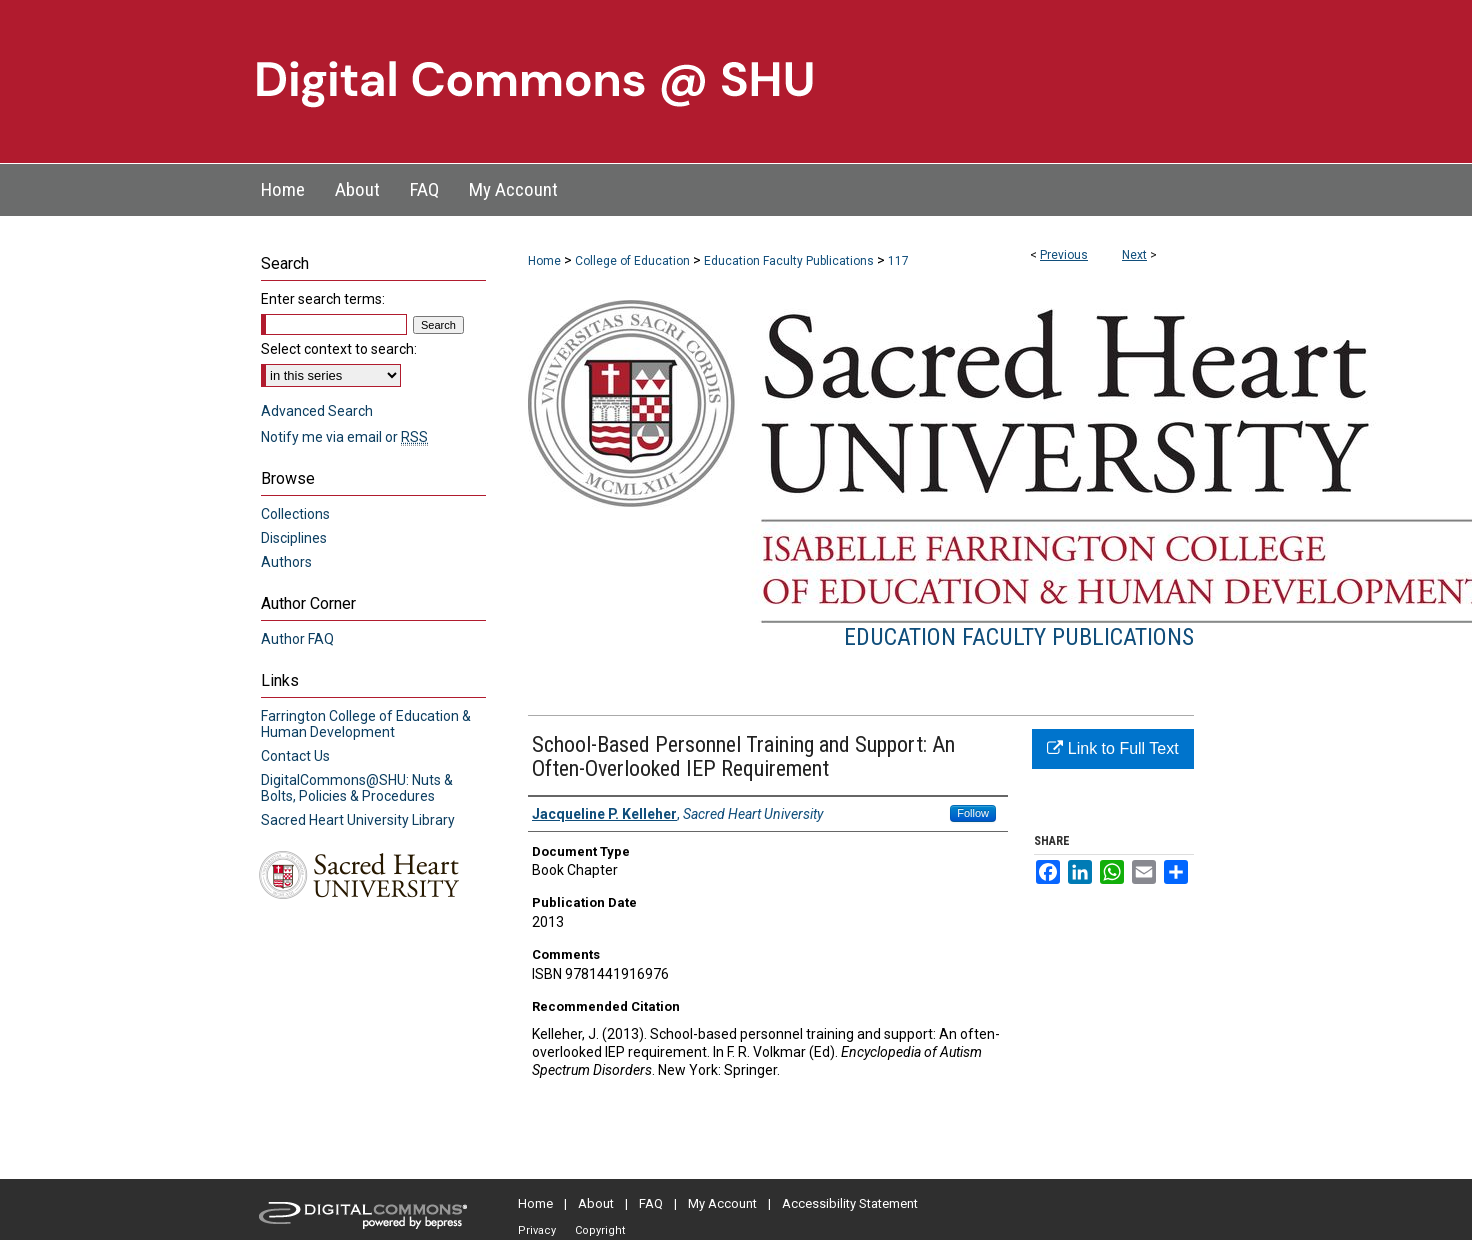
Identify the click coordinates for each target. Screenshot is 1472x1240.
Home (544, 261)
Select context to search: (339, 349)
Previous (1064, 255)
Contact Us (295, 756)
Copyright (600, 1230)
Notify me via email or (344, 437)
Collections (295, 514)
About (596, 1203)
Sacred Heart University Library (358, 820)
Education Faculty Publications (789, 261)
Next (1134, 255)
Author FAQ (297, 639)
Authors (286, 562)
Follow (973, 813)
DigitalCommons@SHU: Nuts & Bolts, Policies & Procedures (357, 788)
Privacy (537, 1230)
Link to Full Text (1112, 748)
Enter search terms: (323, 299)
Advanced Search (317, 411)
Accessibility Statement (850, 1203)
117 (898, 261)
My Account (722, 1203)
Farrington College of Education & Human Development (366, 724)
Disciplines (294, 538)
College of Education (632, 261)
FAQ (651, 1203)
